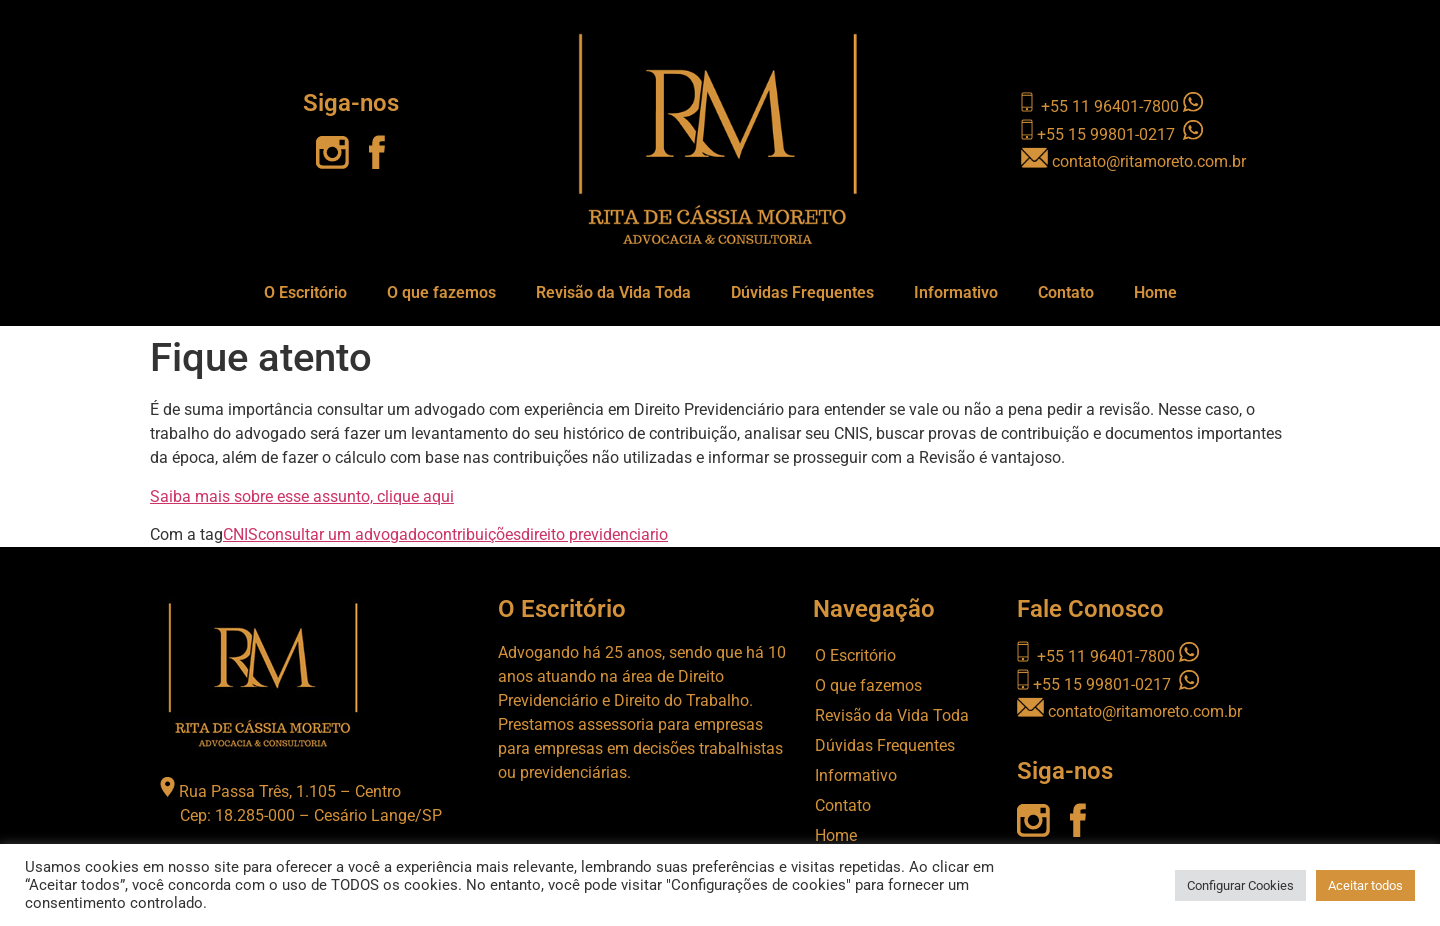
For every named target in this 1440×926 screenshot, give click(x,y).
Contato (1066, 292)
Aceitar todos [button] (1365, 885)
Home (1155, 292)
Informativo (956, 292)
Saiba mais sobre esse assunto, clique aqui (302, 496)
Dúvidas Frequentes (802, 292)
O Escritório (305, 292)
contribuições (473, 534)
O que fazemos (441, 292)
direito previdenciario (594, 534)
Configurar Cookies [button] (1240, 885)
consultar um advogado (342, 534)
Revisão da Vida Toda (613, 292)
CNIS (240, 534)
